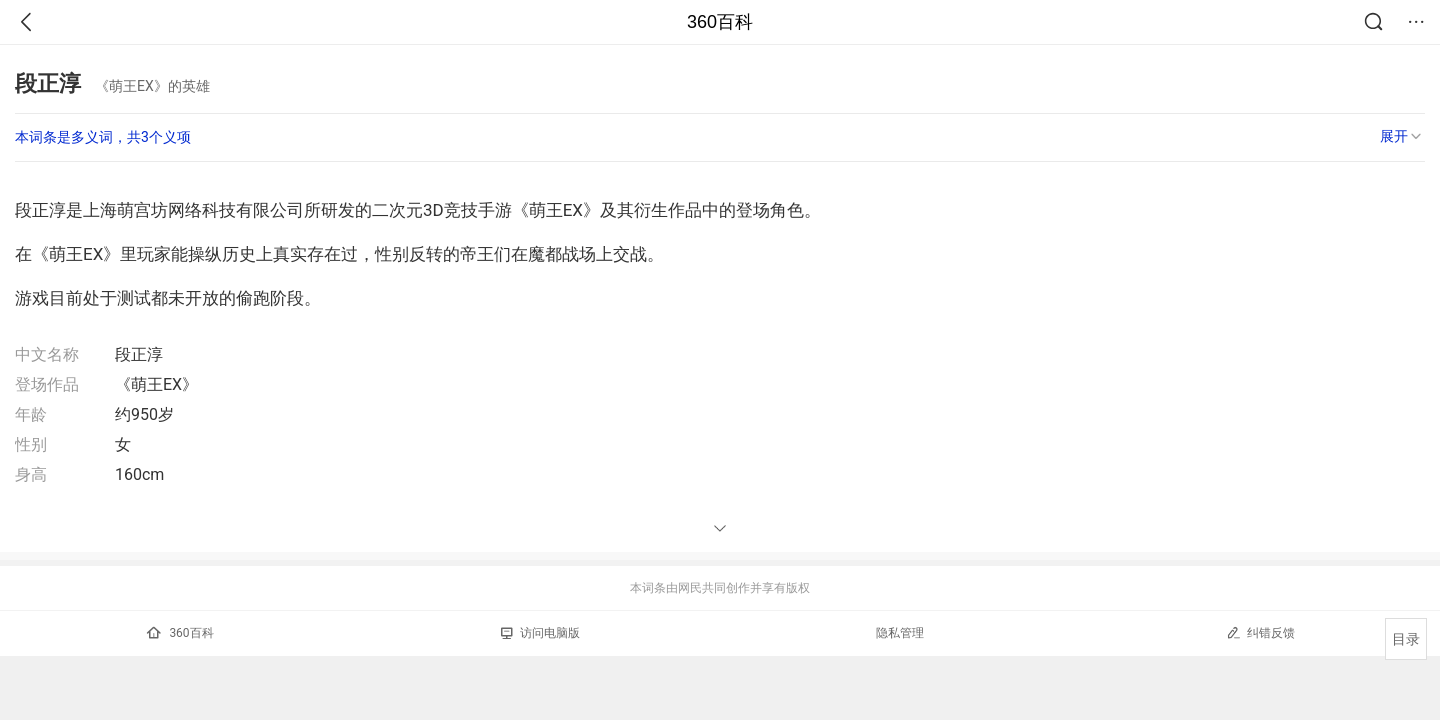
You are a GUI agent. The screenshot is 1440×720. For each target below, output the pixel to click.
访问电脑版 (540, 633)
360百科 (720, 22)
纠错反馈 (1260, 632)
